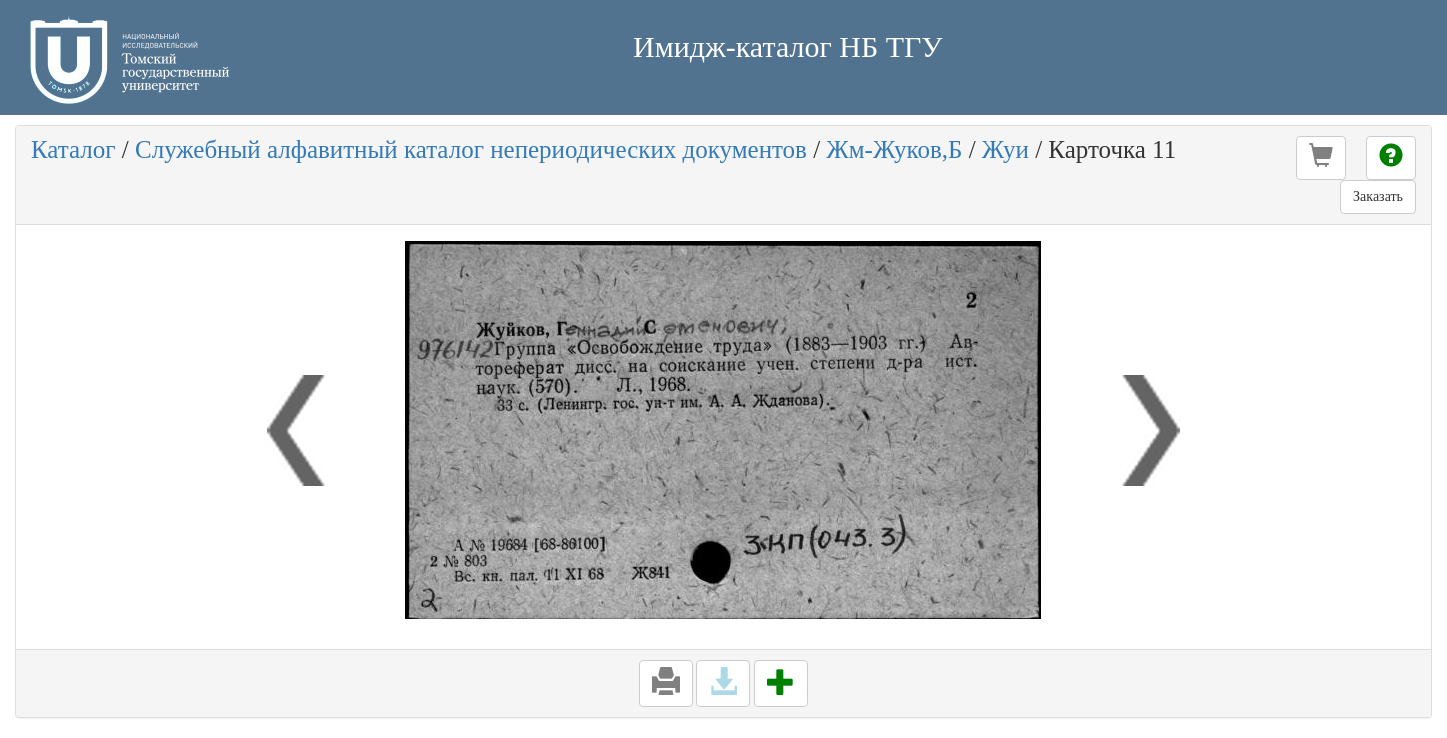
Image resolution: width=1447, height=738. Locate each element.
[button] (1321, 158)
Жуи (1005, 149)
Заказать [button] (1378, 196)
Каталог (73, 149)
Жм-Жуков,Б (894, 149)
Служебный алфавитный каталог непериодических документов (471, 149)
